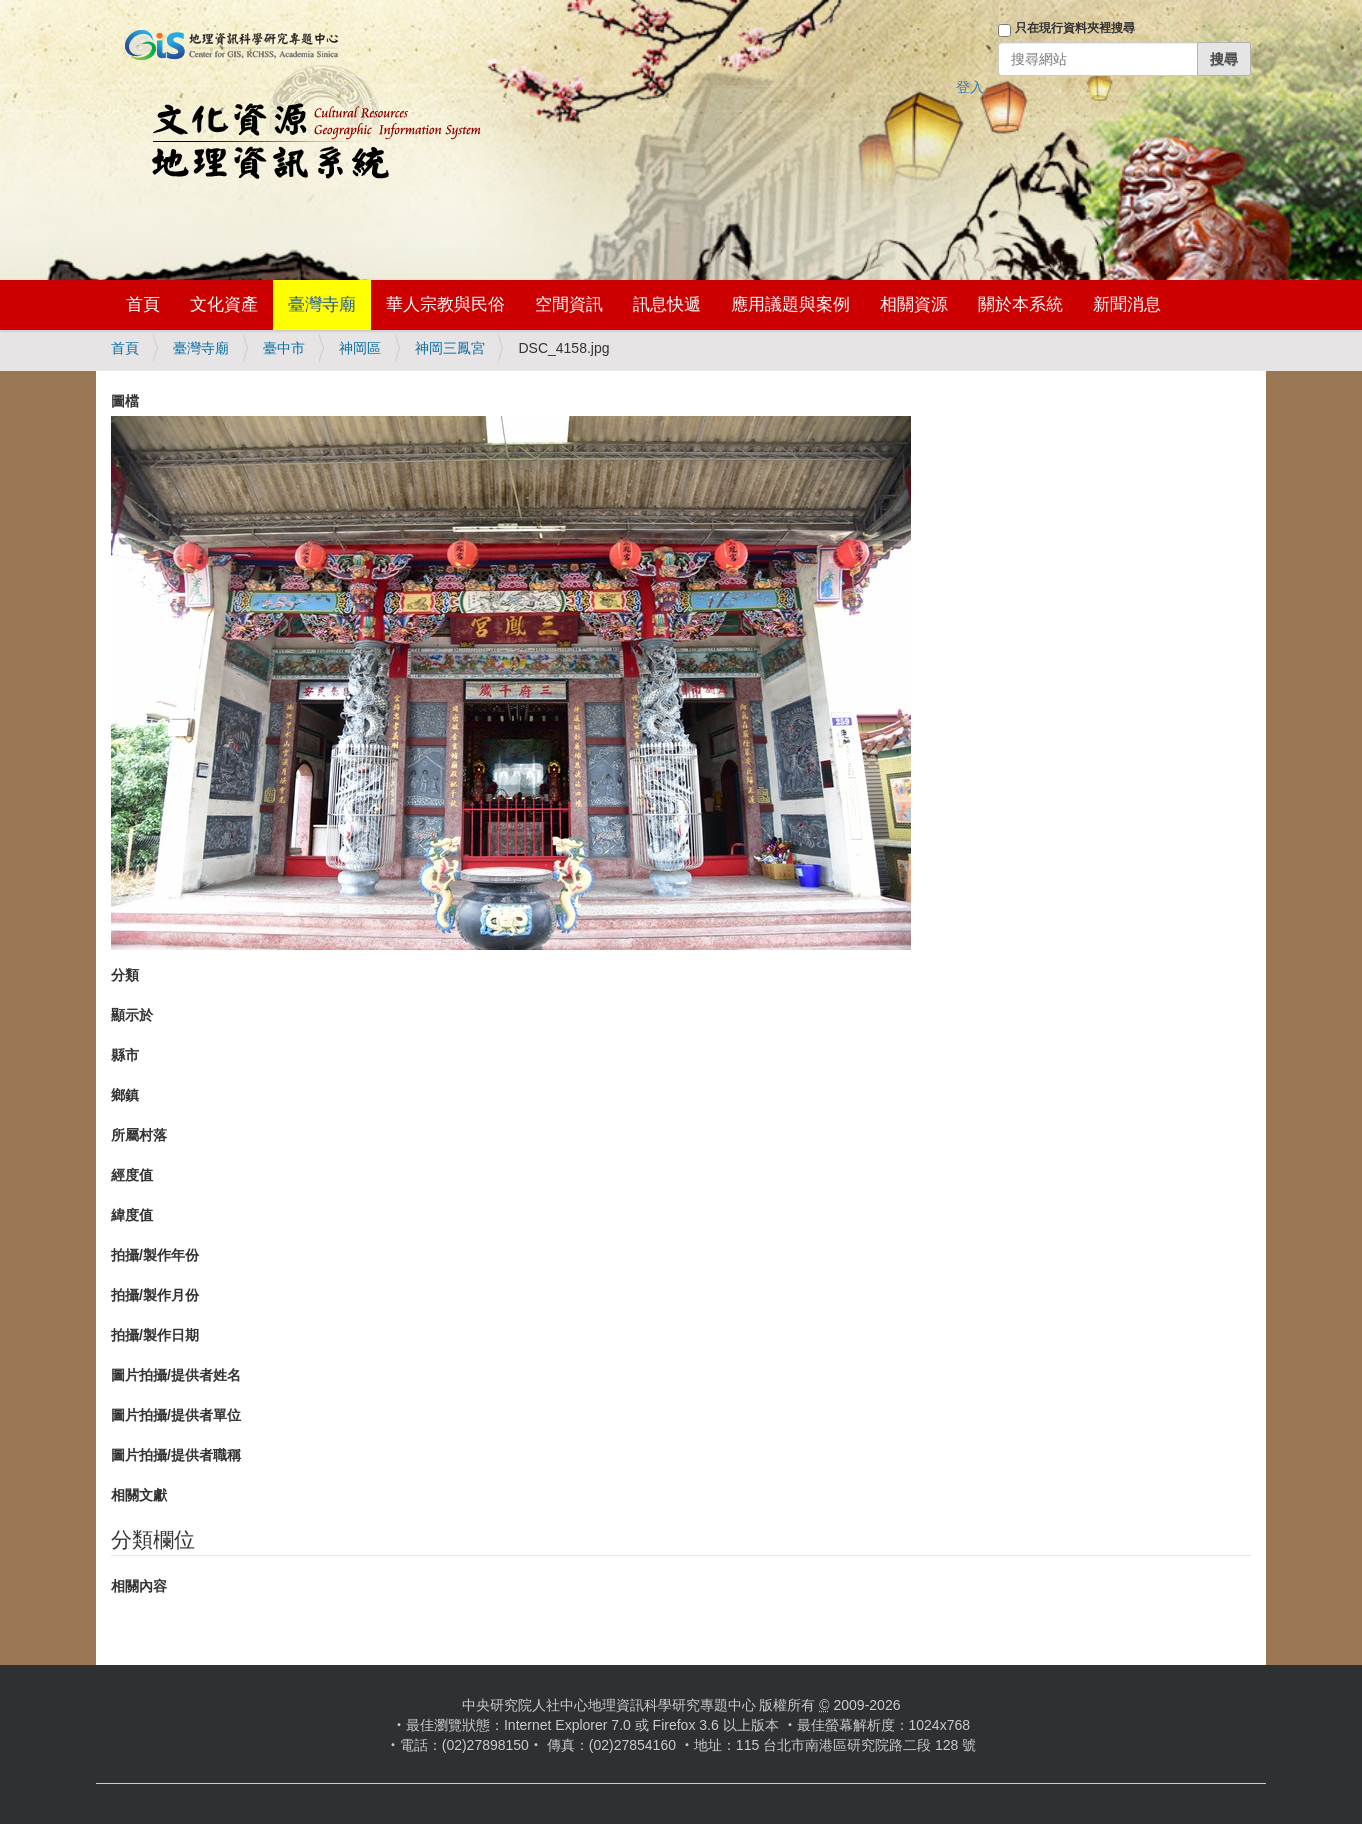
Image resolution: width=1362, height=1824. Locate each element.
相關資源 (914, 304)
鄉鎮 (125, 1095)
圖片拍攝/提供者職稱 (176, 1455)
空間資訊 (569, 304)
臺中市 (284, 348)
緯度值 (132, 1215)
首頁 (143, 304)
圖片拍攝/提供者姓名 (176, 1375)
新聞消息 (1127, 304)
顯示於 (132, 1015)
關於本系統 (1020, 304)
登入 (970, 87)
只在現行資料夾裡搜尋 (1075, 28)
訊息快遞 (667, 304)
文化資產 (224, 304)
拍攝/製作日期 (155, 1335)
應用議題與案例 (790, 304)
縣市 (125, 1055)
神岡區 (360, 348)
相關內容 (139, 1586)
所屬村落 (139, 1135)
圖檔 (125, 401)
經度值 (132, 1175)
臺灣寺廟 (322, 304)
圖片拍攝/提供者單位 (176, 1415)
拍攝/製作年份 (155, 1255)
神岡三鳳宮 (450, 348)
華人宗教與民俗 (445, 304)
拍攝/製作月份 (155, 1295)
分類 (125, 975)
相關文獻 (139, 1495)
